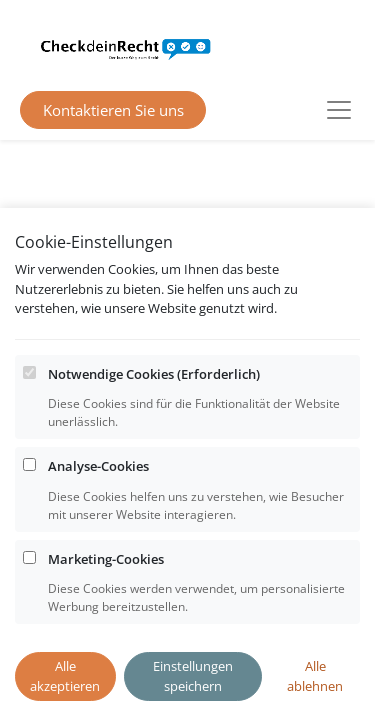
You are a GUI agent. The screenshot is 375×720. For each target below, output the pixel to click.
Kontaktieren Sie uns (113, 110)
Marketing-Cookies (106, 611)
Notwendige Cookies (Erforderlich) (154, 426)
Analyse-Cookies (98, 519)
